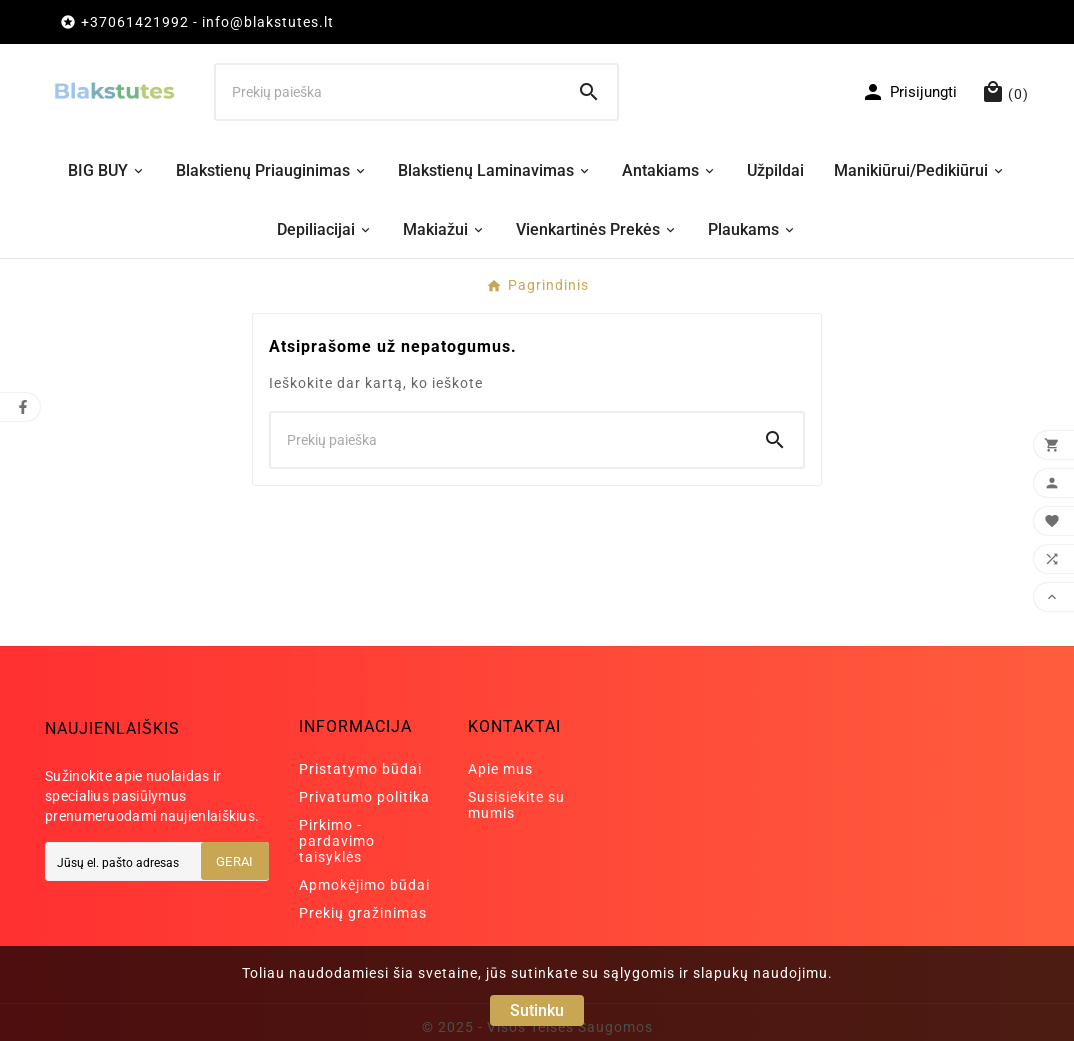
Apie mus (500, 769)
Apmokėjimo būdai (364, 885)
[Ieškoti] (388, 92)
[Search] (589, 92)
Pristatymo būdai (360, 769)
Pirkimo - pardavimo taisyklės (337, 841)
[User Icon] (909, 92)
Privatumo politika (364, 797)
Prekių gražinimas (363, 913)
